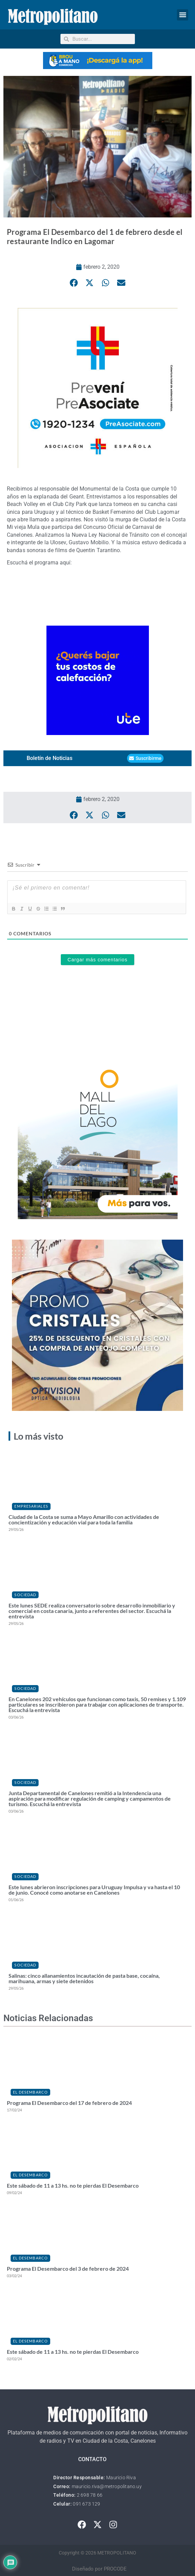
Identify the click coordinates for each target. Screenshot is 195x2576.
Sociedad (25, 1594)
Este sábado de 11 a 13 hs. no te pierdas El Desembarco (73, 2185)
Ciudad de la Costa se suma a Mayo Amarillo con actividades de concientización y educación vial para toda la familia (84, 1519)
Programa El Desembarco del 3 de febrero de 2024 (68, 2268)
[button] (182, 15)
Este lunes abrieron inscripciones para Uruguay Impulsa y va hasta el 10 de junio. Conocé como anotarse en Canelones (94, 1890)
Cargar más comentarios (97, 959)
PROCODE (115, 2569)
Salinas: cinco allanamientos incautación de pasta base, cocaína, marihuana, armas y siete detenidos (84, 1978)
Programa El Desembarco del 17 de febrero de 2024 (69, 2102)
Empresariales (31, 1506)
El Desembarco (30, 2092)
